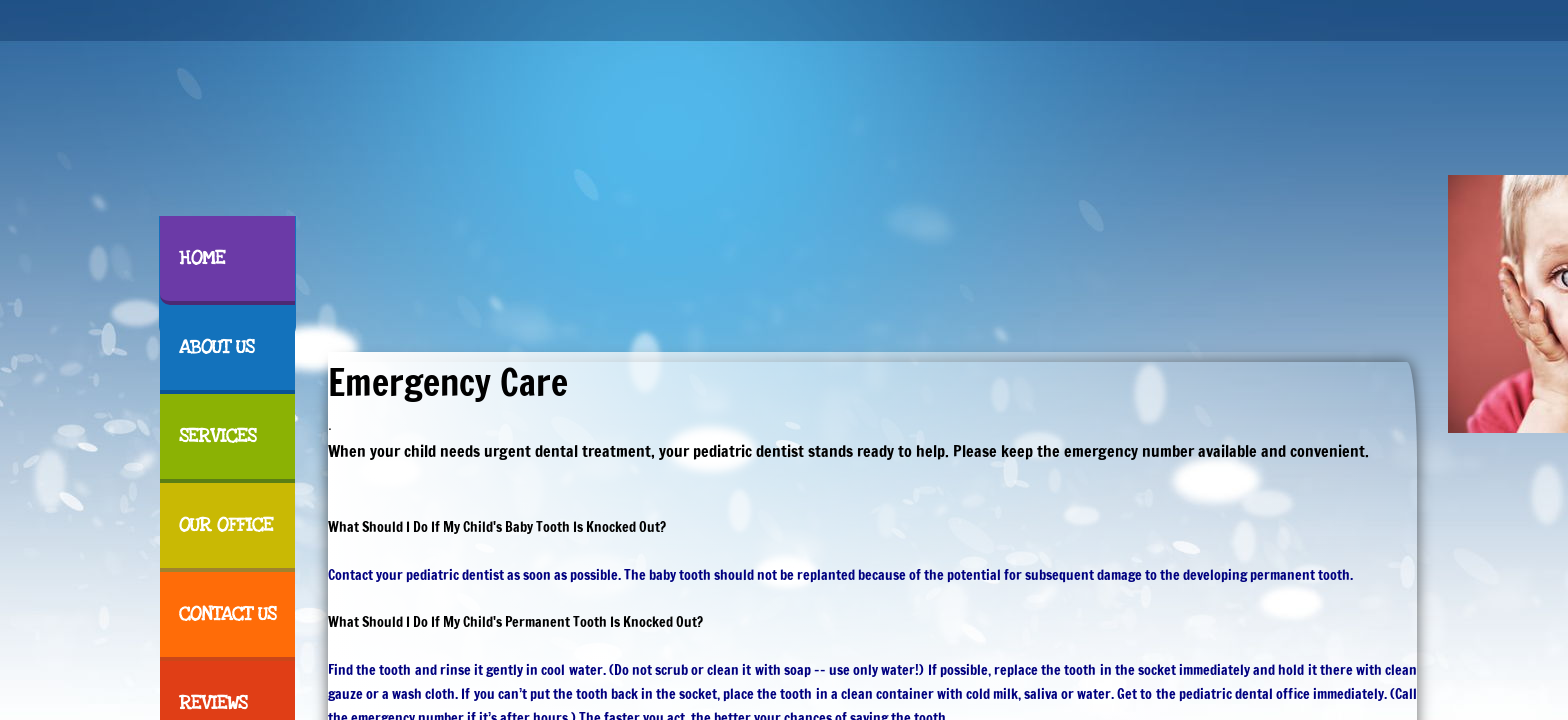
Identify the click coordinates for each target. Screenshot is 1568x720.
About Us (216, 347)
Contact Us (227, 614)
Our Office (226, 525)
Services (217, 436)
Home (202, 258)
